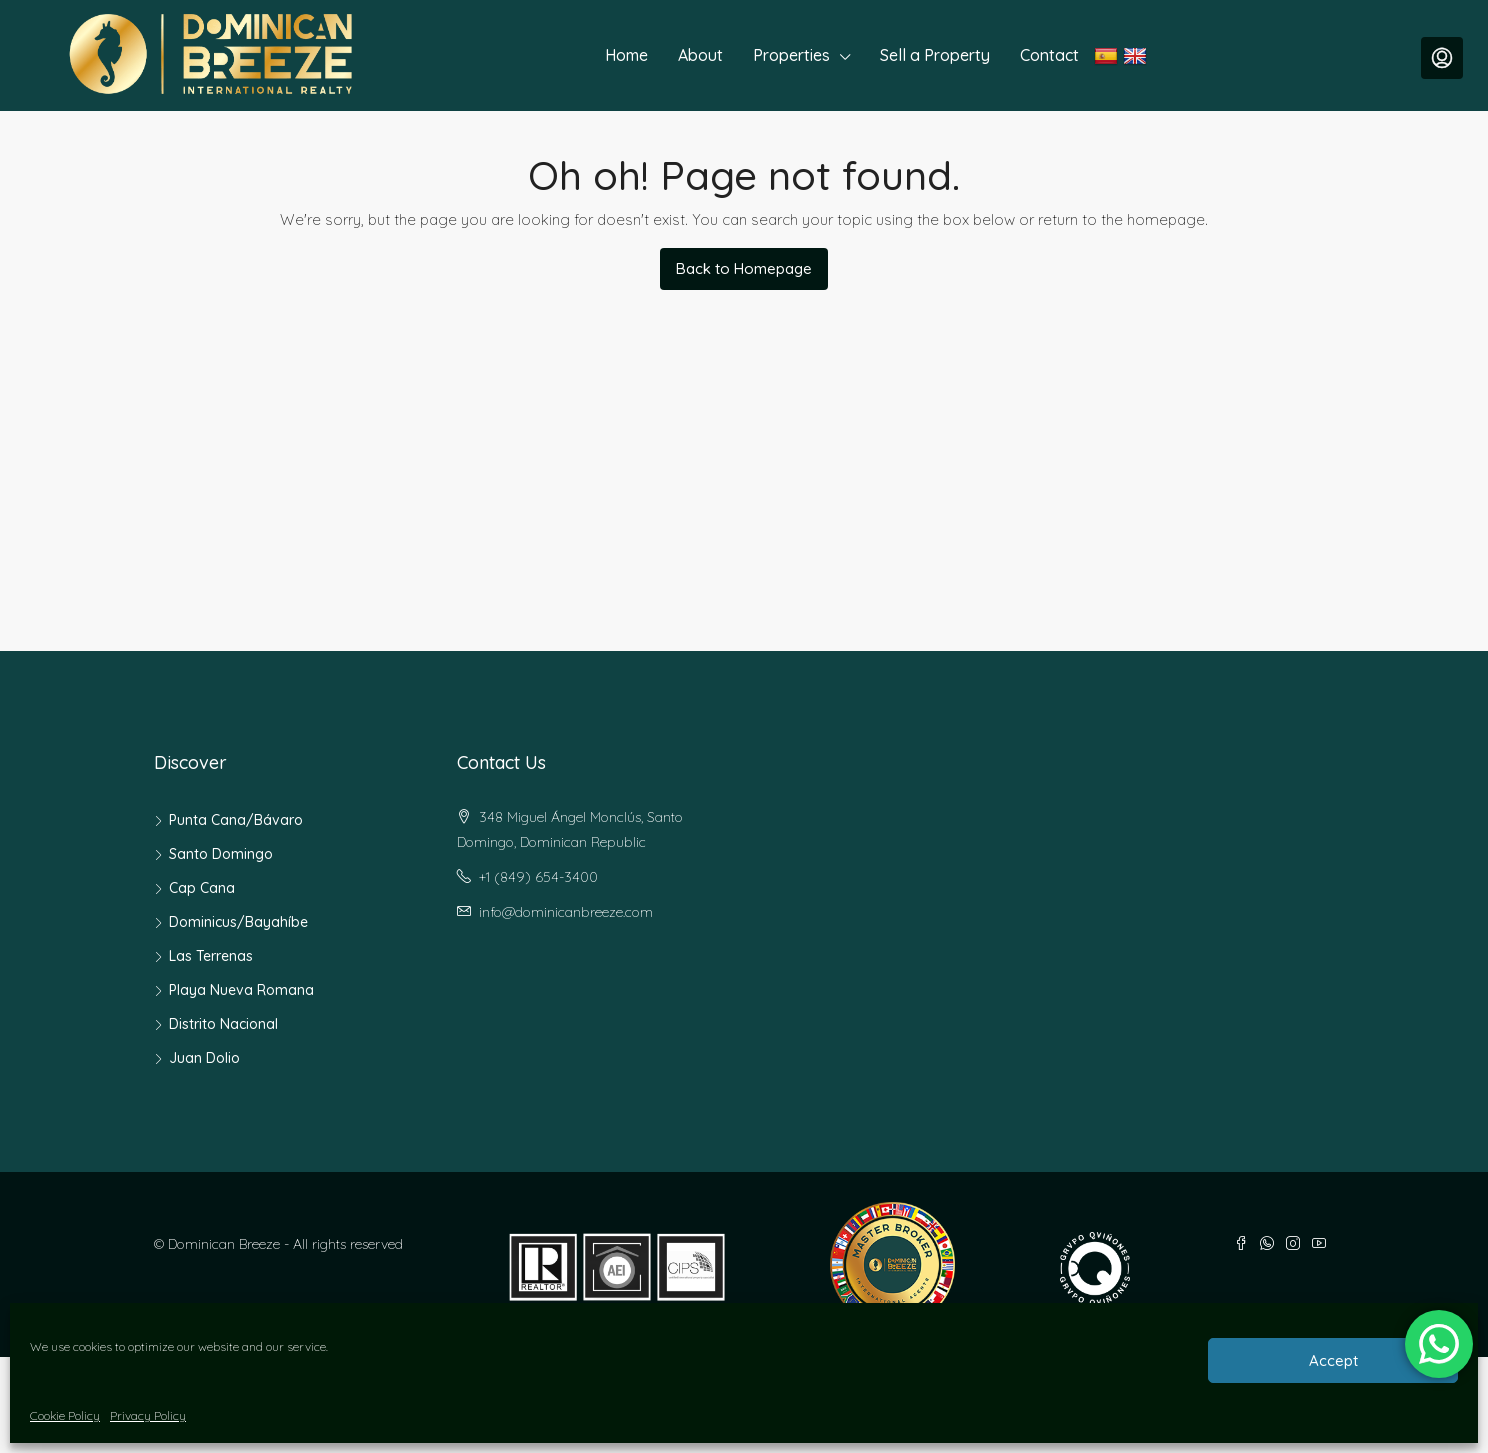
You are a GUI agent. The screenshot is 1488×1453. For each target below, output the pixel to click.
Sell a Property (935, 55)
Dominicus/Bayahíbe (238, 922)
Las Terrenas (211, 956)
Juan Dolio (204, 1058)
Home (626, 55)
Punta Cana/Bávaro (236, 820)
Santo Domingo (221, 854)
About (700, 55)
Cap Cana (202, 888)
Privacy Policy (148, 1415)
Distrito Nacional (223, 1024)
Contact (1049, 55)
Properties (791, 55)
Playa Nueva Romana (241, 990)
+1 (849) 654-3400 (538, 877)
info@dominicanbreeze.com (566, 912)
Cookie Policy (65, 1415)
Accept (1333, 1360)
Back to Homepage (744, 268)
